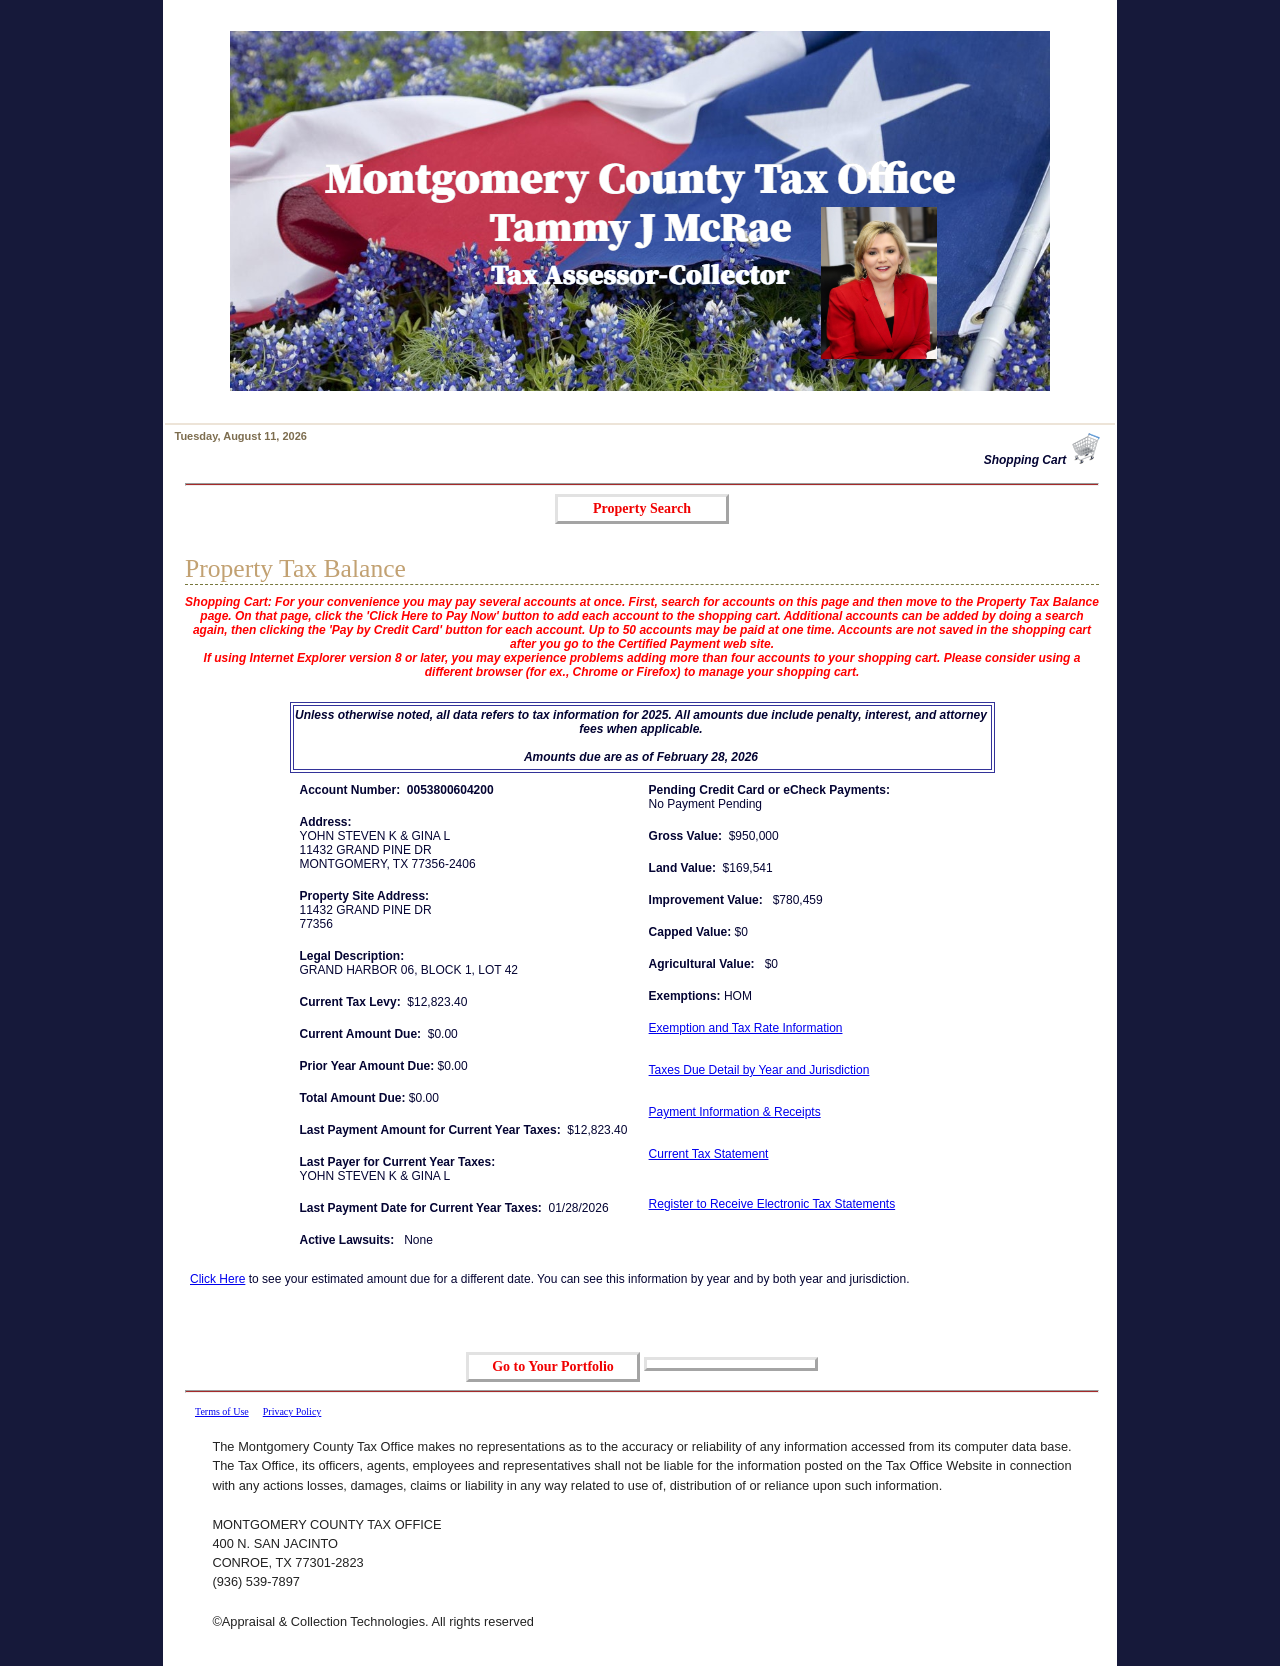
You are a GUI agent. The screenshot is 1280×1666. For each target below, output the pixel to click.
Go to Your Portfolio (553, 1366)
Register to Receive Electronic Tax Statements (772, 1204)
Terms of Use (222, 1411)
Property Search (642, 508)
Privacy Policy (292, 1411)
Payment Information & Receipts (735, 1112)
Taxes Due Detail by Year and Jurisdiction (759, 1070)
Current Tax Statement (709, 1154)
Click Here (217, 1279)
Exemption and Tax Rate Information (746, 1028)
